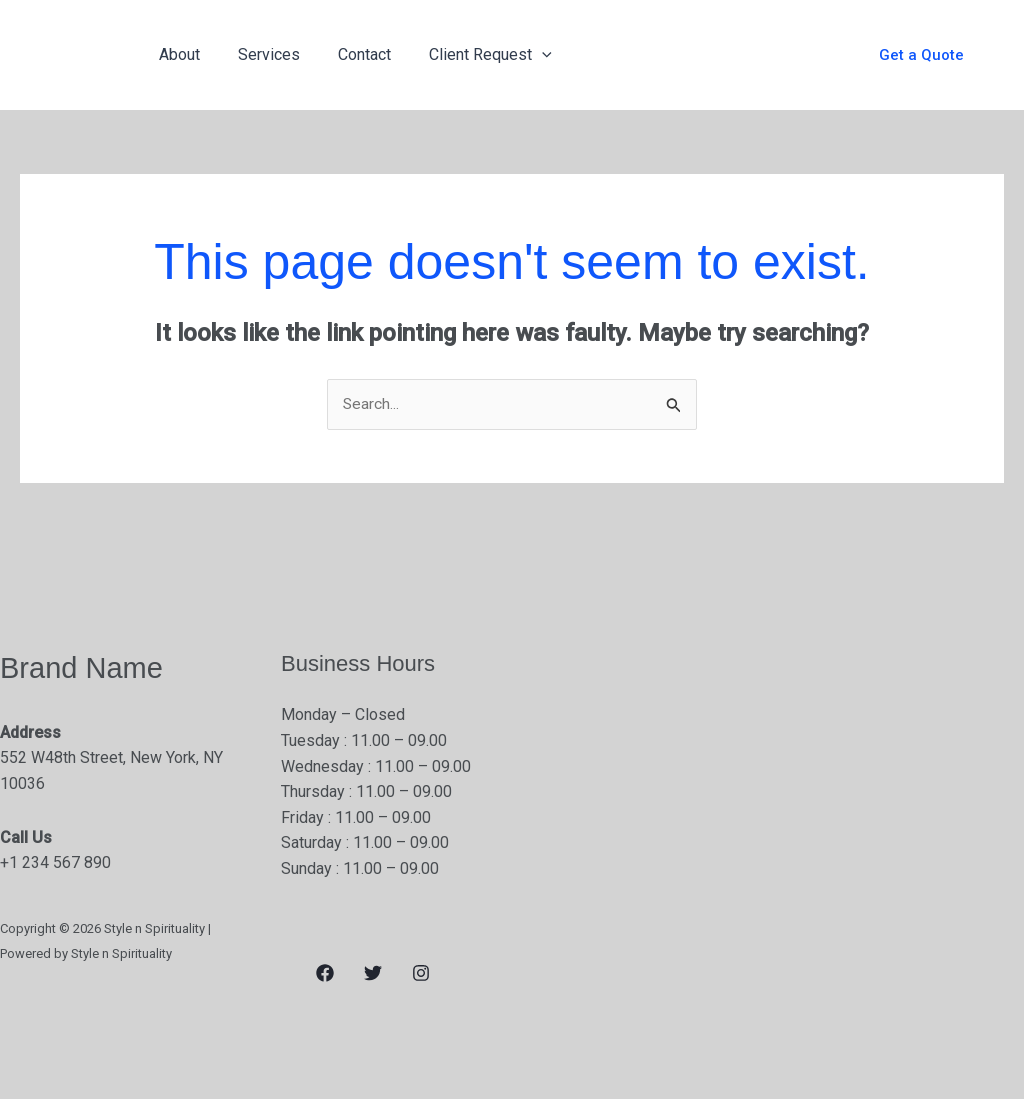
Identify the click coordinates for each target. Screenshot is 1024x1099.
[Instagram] (421, 974)
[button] (921, 55)
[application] (521, 55)
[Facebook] (325, 974)
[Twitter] (373, 974)
